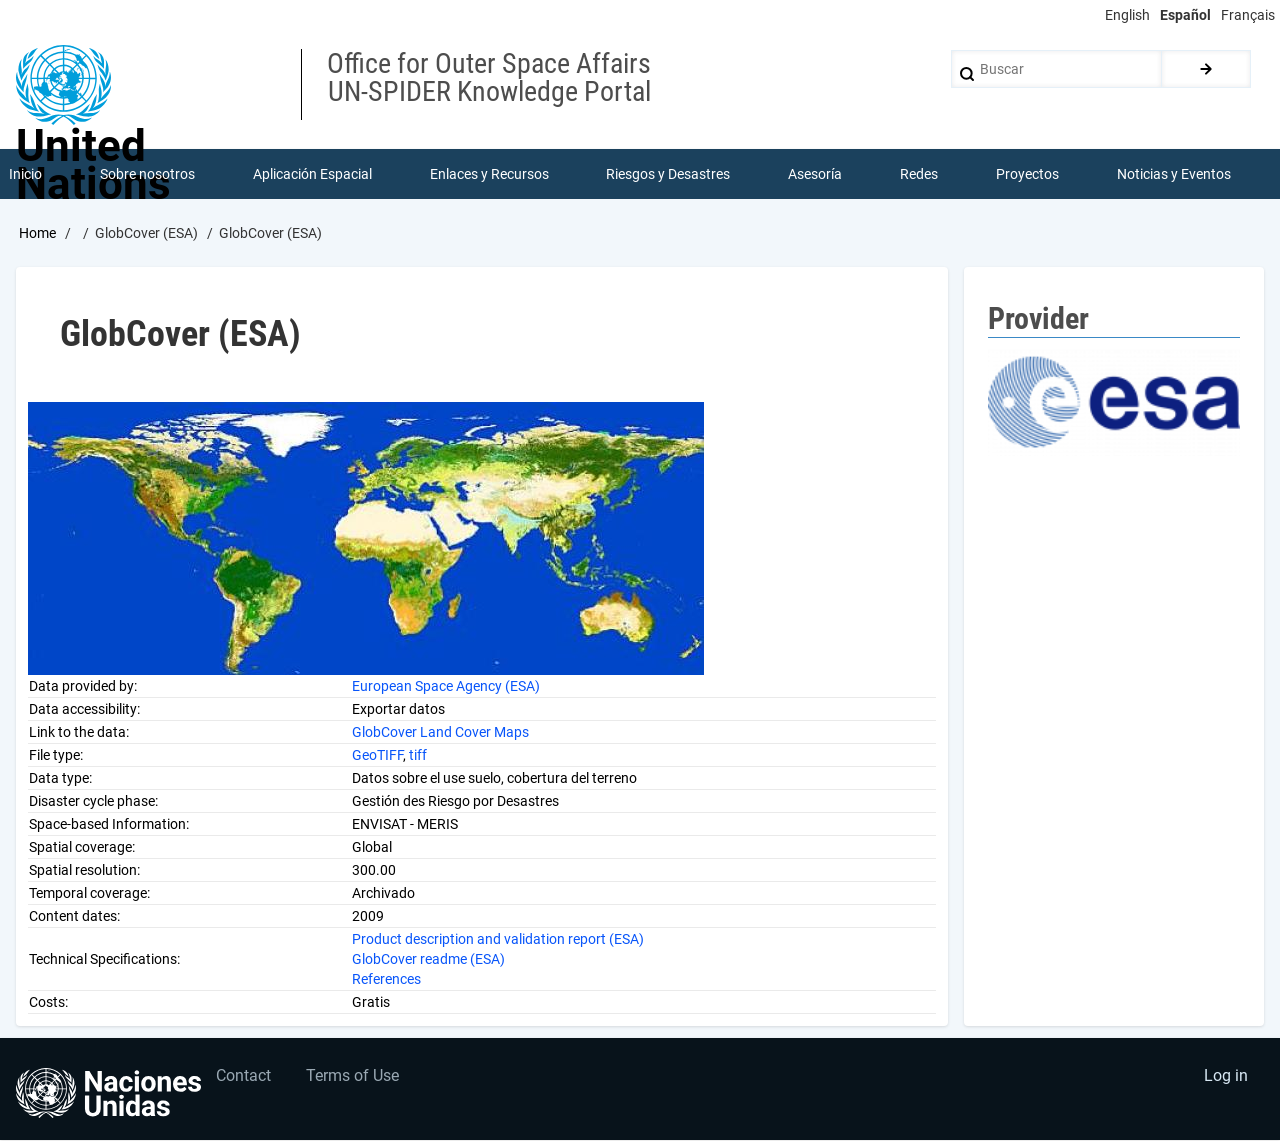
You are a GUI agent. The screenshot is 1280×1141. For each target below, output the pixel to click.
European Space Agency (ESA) (446, 686)
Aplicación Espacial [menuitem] (312, 174)
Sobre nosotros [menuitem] (147, 174)
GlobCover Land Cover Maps (440, 732)
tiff (418, 755)
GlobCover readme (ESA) (428, 959)
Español (1185, 15)
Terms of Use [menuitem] (353, 1076)
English (1127, 15)
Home (37, 233)
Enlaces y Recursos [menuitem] (489, 174)
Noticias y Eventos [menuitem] (1174, 174)
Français (1248, 15)
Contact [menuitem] (244, 1076)
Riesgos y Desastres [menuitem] (669, 174)
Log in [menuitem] (1226, 1076)
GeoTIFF (377, 755)
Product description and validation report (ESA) (498, 939)
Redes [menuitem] (919, 174)
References (386, 979)
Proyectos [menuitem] (1027, 174)
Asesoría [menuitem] (815, 174)
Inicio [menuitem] (25, 174)
